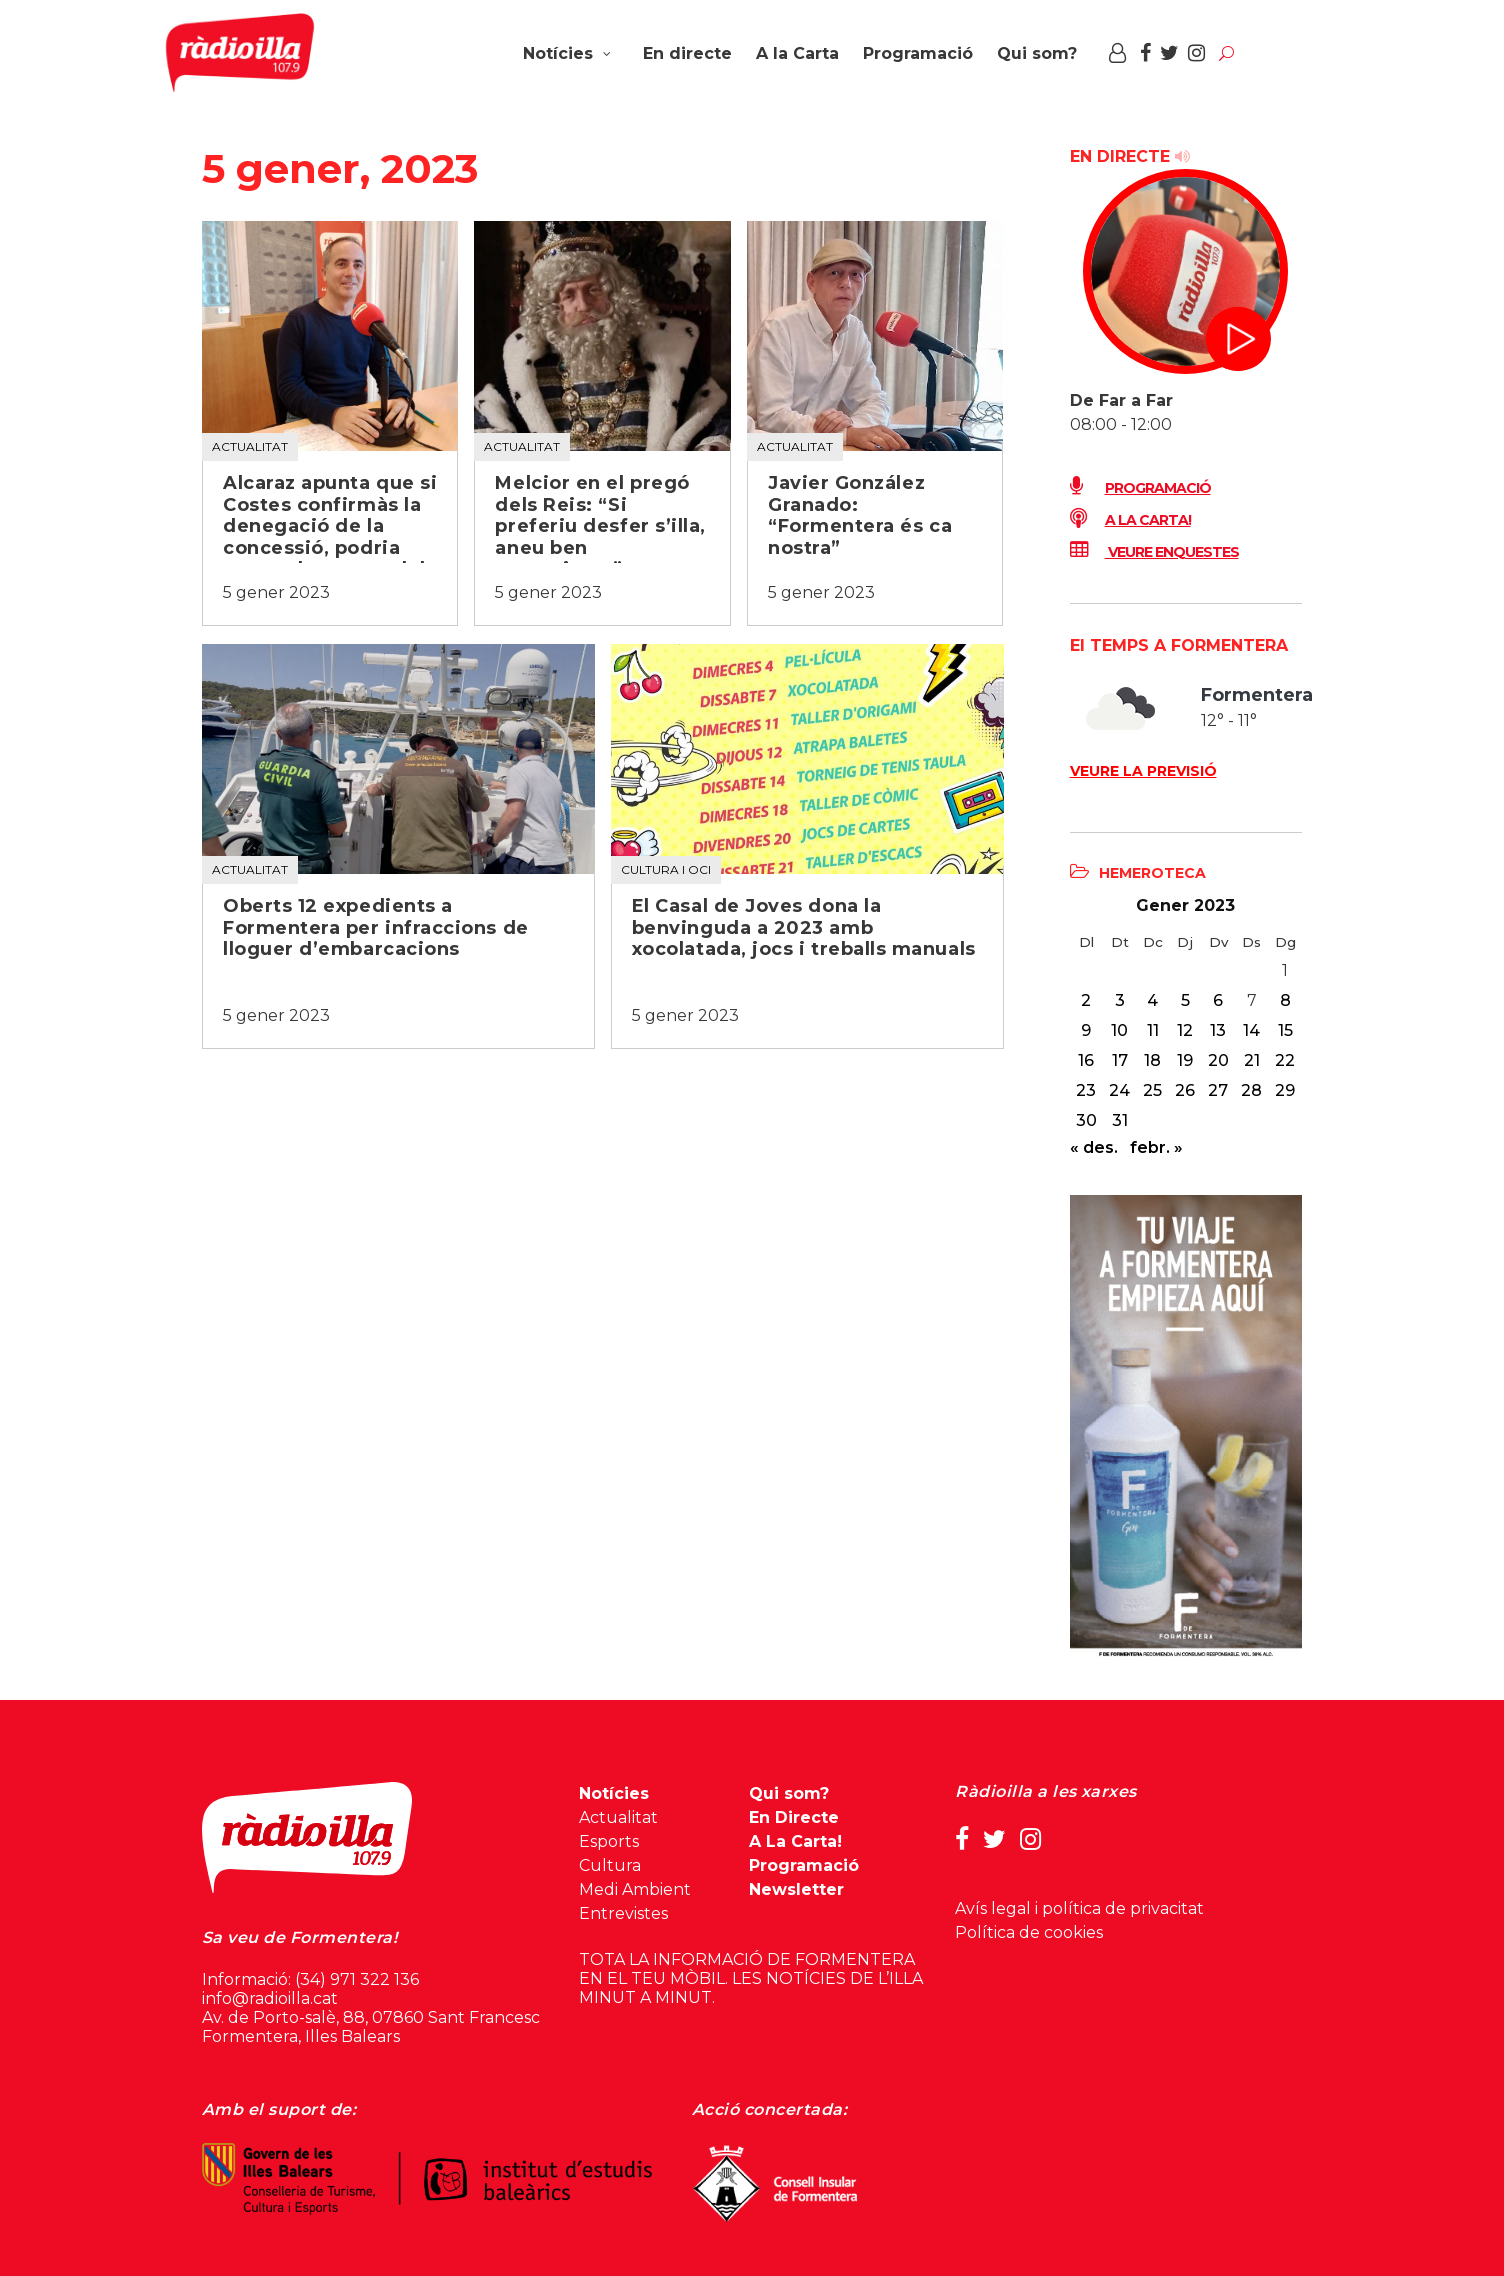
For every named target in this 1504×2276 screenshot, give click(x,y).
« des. (1094, 1147)
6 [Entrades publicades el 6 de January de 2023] (1218, 1000)
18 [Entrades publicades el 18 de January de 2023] (1152, 1060)
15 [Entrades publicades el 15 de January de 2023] (1285, 1030)
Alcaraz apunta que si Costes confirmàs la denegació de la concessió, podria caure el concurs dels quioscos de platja (330, 537)
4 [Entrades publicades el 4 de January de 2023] (1152, 1000)
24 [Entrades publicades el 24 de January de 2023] (1119, 1090)
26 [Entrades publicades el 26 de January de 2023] (1185, 1090)
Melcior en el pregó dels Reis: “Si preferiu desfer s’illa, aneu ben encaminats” (600, 526)
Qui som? (789, 1793)
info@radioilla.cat (270, 1998)
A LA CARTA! (1130, 520)
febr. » (1156, 1147)
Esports (609, 1841)
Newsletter (796, 1889)
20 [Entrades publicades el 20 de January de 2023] (1218, 1060)
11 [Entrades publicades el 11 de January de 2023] (1153, 1030)
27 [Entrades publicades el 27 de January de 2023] (1218, 1090)
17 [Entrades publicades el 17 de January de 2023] (1120, 1060)
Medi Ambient (635, 1889)
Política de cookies (1029, 1932)
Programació (1140, 488)
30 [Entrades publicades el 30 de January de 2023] (1086, 1120)
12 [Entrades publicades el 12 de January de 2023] (1185, 1030)
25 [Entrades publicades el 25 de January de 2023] (1152, 1090)
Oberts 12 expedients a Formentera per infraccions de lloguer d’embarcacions (376, 928)
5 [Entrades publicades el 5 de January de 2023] (1185, 1000)
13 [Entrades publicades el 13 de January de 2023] (1218, 1030)
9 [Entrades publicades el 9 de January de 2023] (1086, 1030)
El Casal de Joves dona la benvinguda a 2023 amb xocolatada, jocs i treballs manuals (804, 928)
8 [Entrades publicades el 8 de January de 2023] (1285, 1000)
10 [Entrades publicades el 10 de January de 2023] (1119, 1030)
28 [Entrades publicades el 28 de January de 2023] (1251, 1090)
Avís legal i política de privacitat (1079, 1908)
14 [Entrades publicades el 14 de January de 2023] (1251, 1030)
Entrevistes (623, 1913)
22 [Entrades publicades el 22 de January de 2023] (1285, 1060)
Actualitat (250, 446)
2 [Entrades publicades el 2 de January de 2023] (1086, 1000)
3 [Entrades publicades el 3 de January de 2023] (1120, 1000)
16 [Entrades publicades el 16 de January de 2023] (1086, 1060)
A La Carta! (795, 1841)
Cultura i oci (666, 869)
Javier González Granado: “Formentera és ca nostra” (860, 516)
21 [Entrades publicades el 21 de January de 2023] (1252, 1060)
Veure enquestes (1154, 552)
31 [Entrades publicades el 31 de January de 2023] (1120, 1120)
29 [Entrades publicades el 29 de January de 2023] (1285, 1090)
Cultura (610, 1865)
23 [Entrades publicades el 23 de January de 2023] (1086, 1090)
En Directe (794, 1817)
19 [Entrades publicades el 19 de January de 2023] (1185, 1060)
